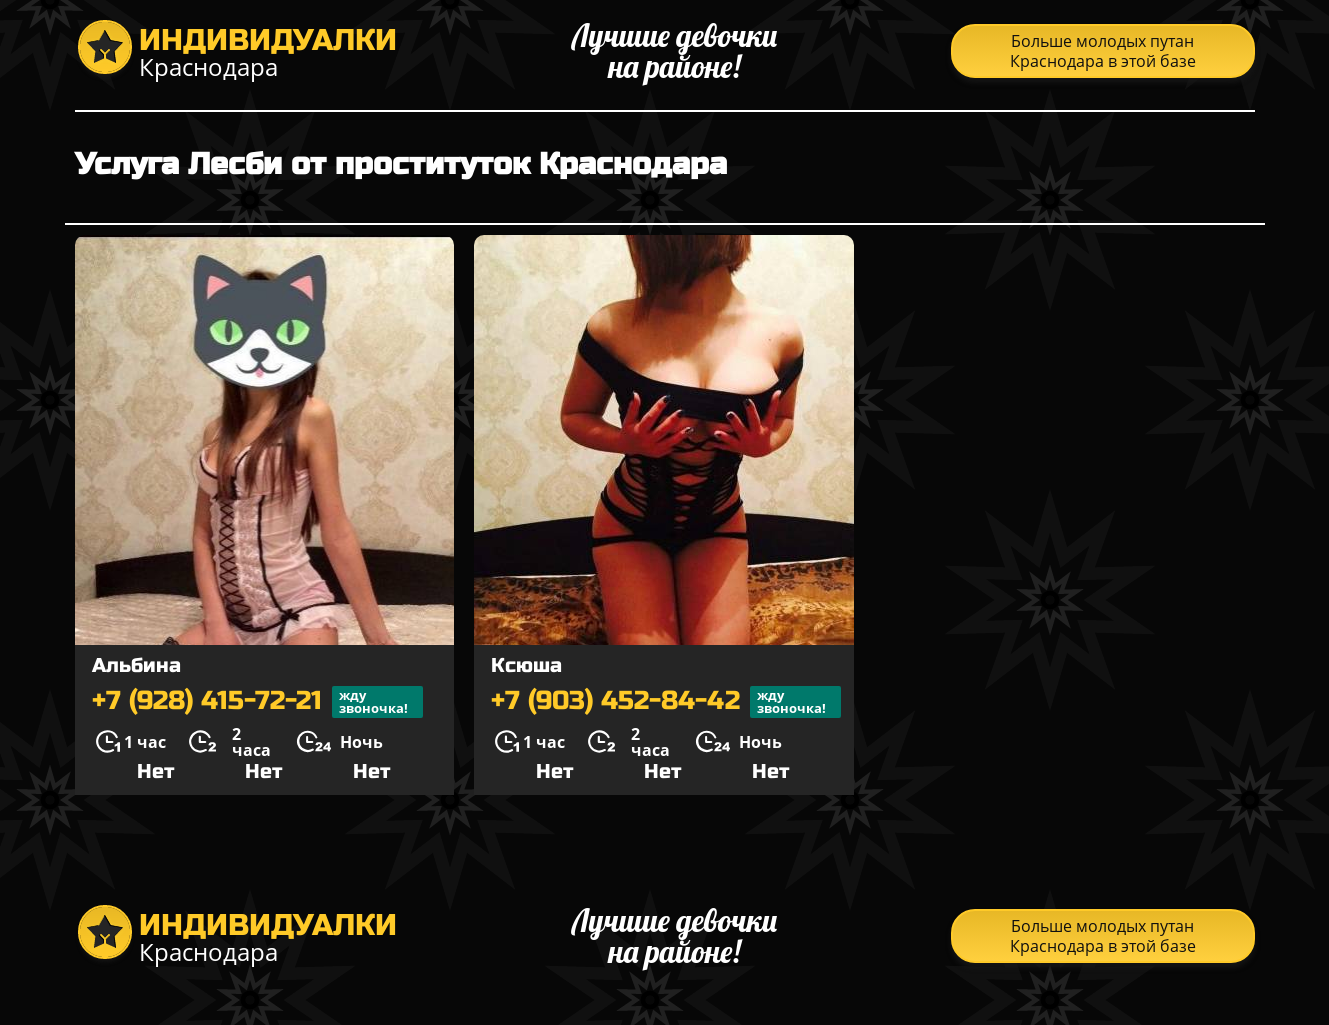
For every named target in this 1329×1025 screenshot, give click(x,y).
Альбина (136, 665)
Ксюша (526, 665)
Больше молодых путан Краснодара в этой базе (1103, 51)
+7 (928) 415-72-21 (257, 702)
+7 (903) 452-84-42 (666, 702)
